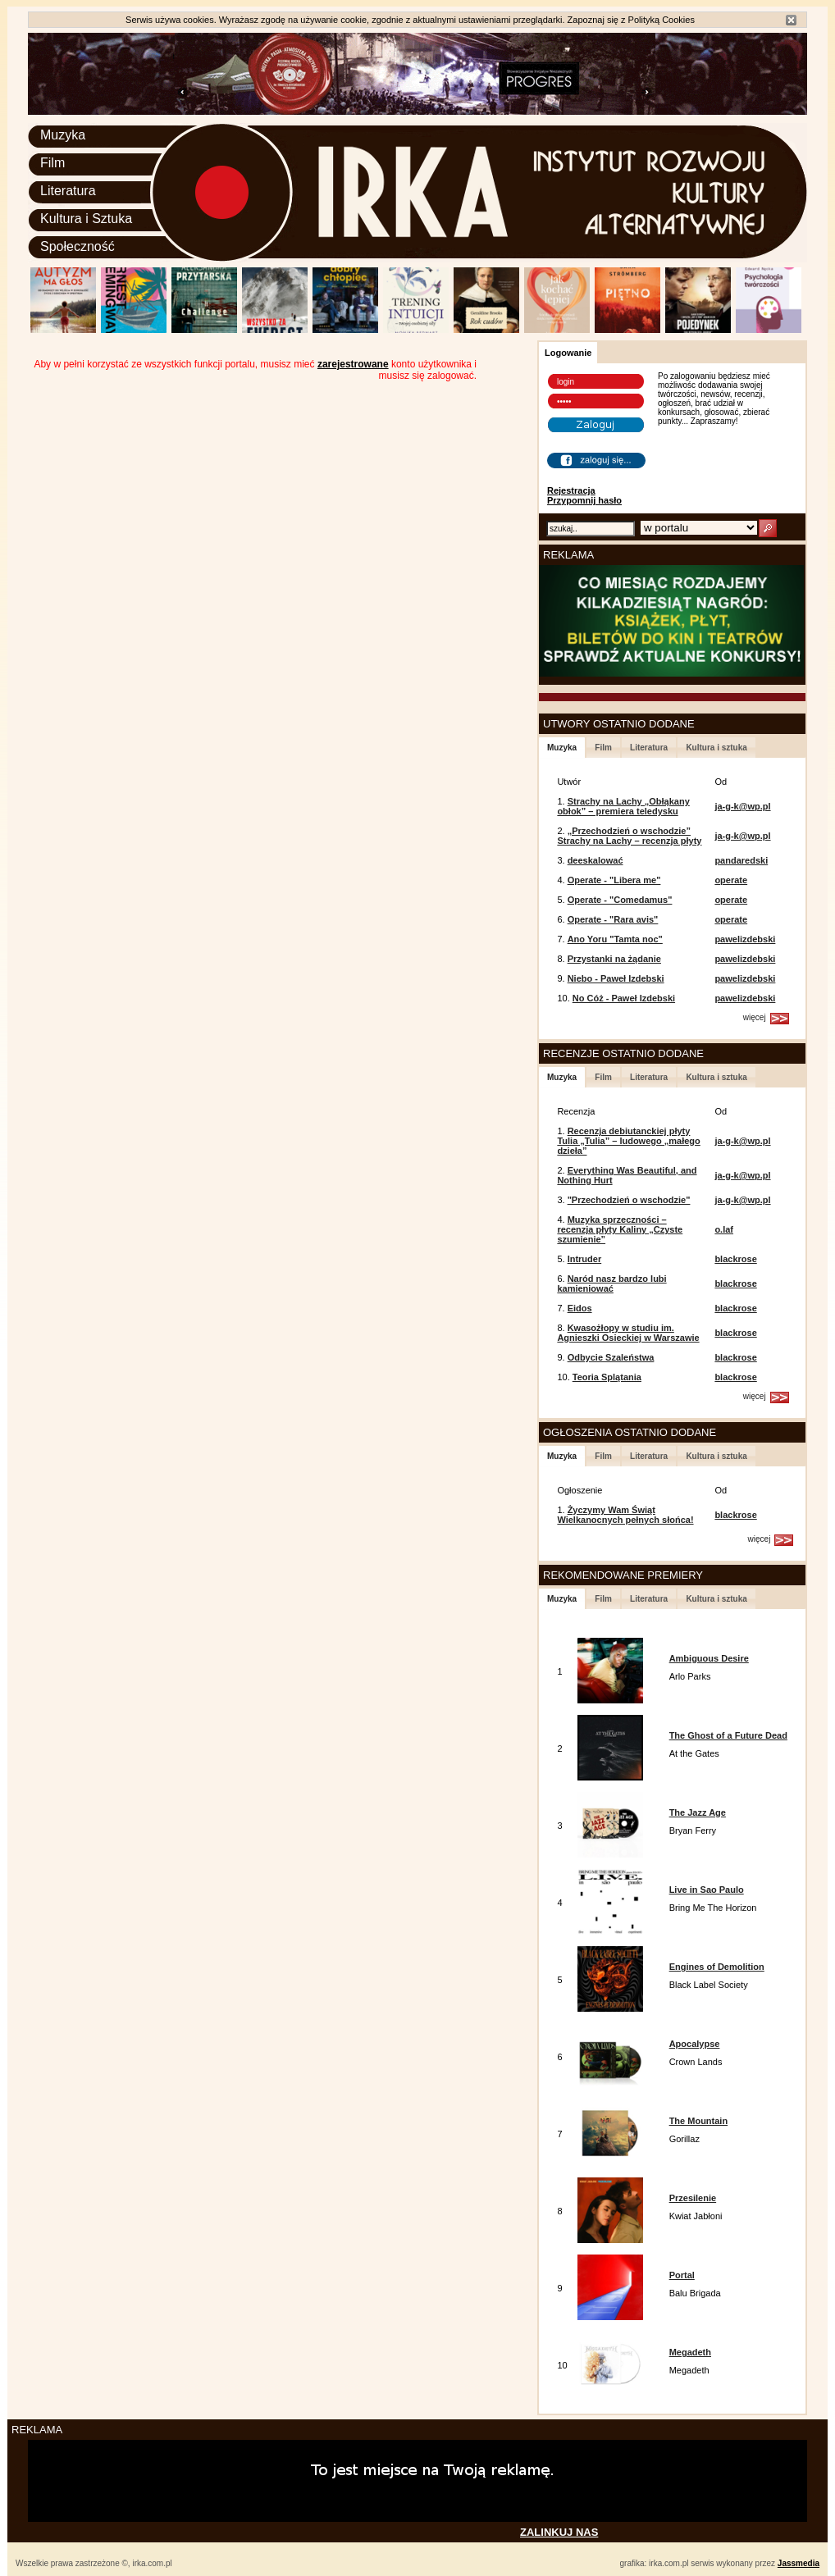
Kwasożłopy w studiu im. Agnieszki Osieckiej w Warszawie (628, 1333)
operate (730, 880)
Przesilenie (692, 2198)
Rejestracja (571, 490)
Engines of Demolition (716, 1967)
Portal (682, 2275)
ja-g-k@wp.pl (742, 806)
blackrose (735, 1259)
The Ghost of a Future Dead (728, 1735)
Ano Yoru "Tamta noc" (615, 939)
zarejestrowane (353, 364)
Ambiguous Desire (709, 1658)
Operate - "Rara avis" (613, 919)
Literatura (68, 191)
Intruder (585, 1259)
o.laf (723, 1229)
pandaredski (741, 860)
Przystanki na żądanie (614, 959)
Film (52, 163)
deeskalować (595, 860)
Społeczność (77, 246)
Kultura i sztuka (716, 747)
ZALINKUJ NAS (559, 2532)
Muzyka (62, 135)
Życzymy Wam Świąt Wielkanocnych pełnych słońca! (625, 1515)
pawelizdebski (744, 939)
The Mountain (698, 2121)
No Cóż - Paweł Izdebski (624, 998)
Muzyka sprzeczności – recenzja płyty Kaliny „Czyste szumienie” (619, 1229)
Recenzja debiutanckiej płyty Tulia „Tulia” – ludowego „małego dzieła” (628, 1141)
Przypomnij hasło (584, 500)
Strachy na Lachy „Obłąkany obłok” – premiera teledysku (623, 806)
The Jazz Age (697, 1812)
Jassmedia (798, 2563)
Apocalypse (694, 2044)
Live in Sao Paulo (706, 1889)
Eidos (580, 1308)
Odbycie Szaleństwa (611, 1357)
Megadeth (690, 2352)
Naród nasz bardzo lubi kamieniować (611, 1283)
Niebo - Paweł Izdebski (616, 978)
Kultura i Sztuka (86, 219)
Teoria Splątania (607, 1377)
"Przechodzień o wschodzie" (629, 1200)
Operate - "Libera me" (614, 880)
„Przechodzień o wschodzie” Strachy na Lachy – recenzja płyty (629, 836)
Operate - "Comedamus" (620, 900)
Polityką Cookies (661, 20)
